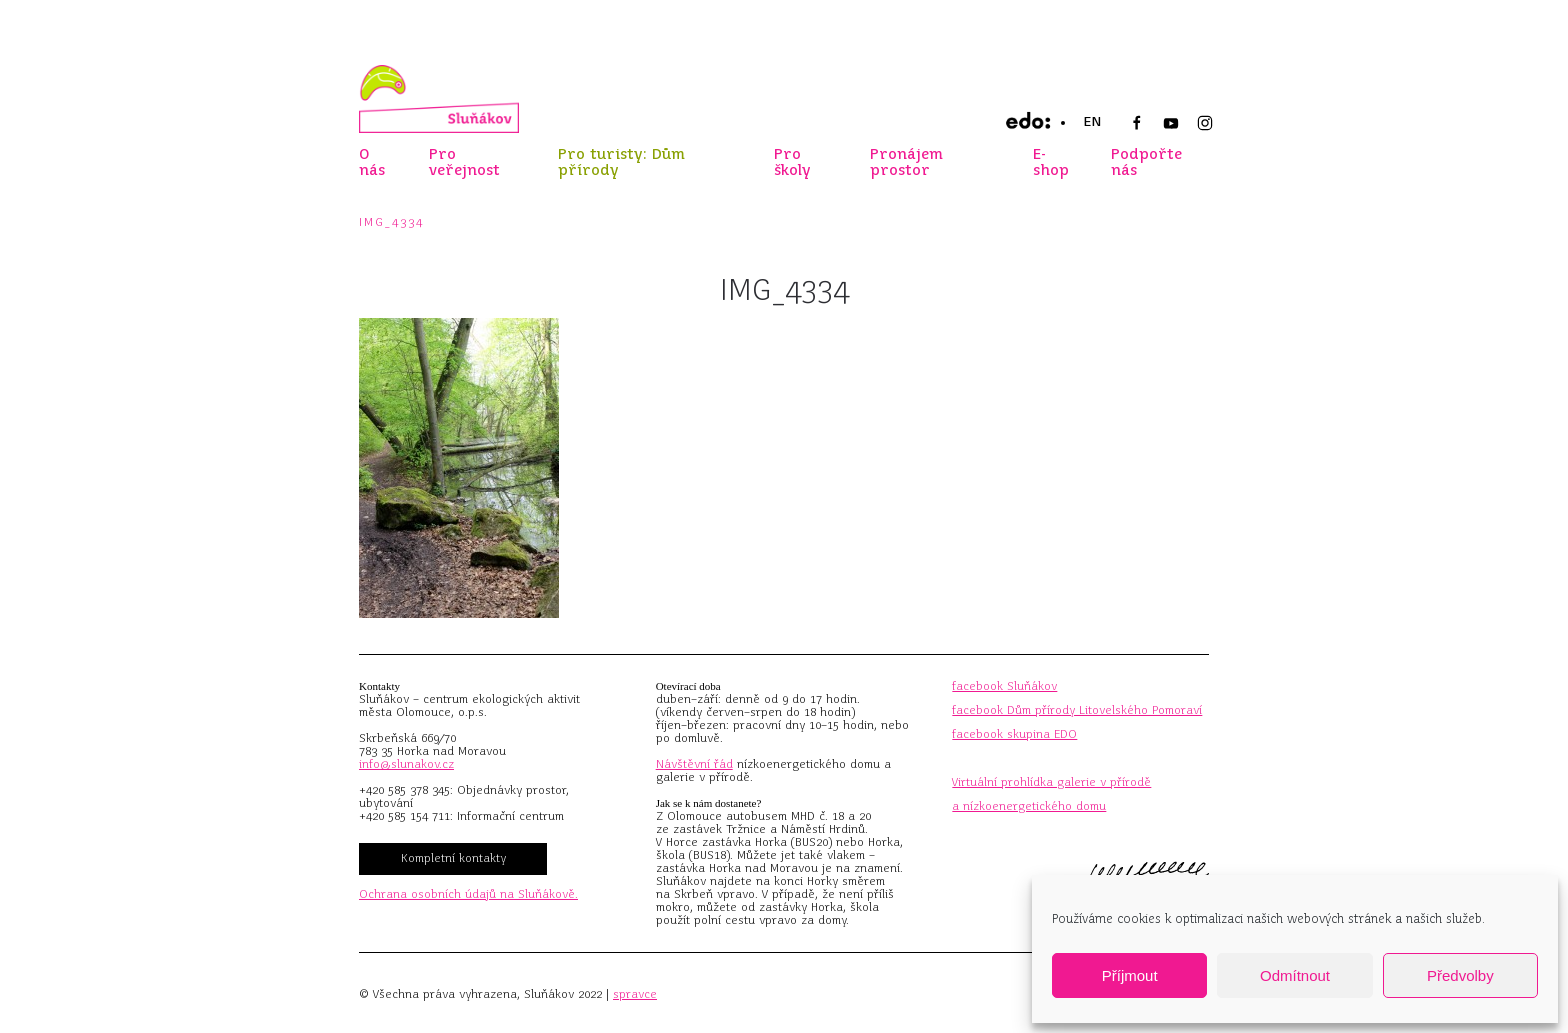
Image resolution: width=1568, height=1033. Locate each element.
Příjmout (1130, 975)
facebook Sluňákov (1004, 686)
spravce (635, 994)
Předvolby (1460, 975)
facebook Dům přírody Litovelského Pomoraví (1077, 710)
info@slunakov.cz (406, 764)
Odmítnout (1295, 975)
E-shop (1051, 162)
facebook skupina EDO (1014, 734)
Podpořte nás (1146, 162)
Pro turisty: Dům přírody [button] (621, 162)
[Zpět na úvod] (439, 99)
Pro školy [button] (792, 162)
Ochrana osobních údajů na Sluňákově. (468, 894)
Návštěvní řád (694, 764)
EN (1092, 121)
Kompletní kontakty (453, 858)
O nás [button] (372, 162)
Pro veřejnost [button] (464, 162)
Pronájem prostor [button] (906, 162)
